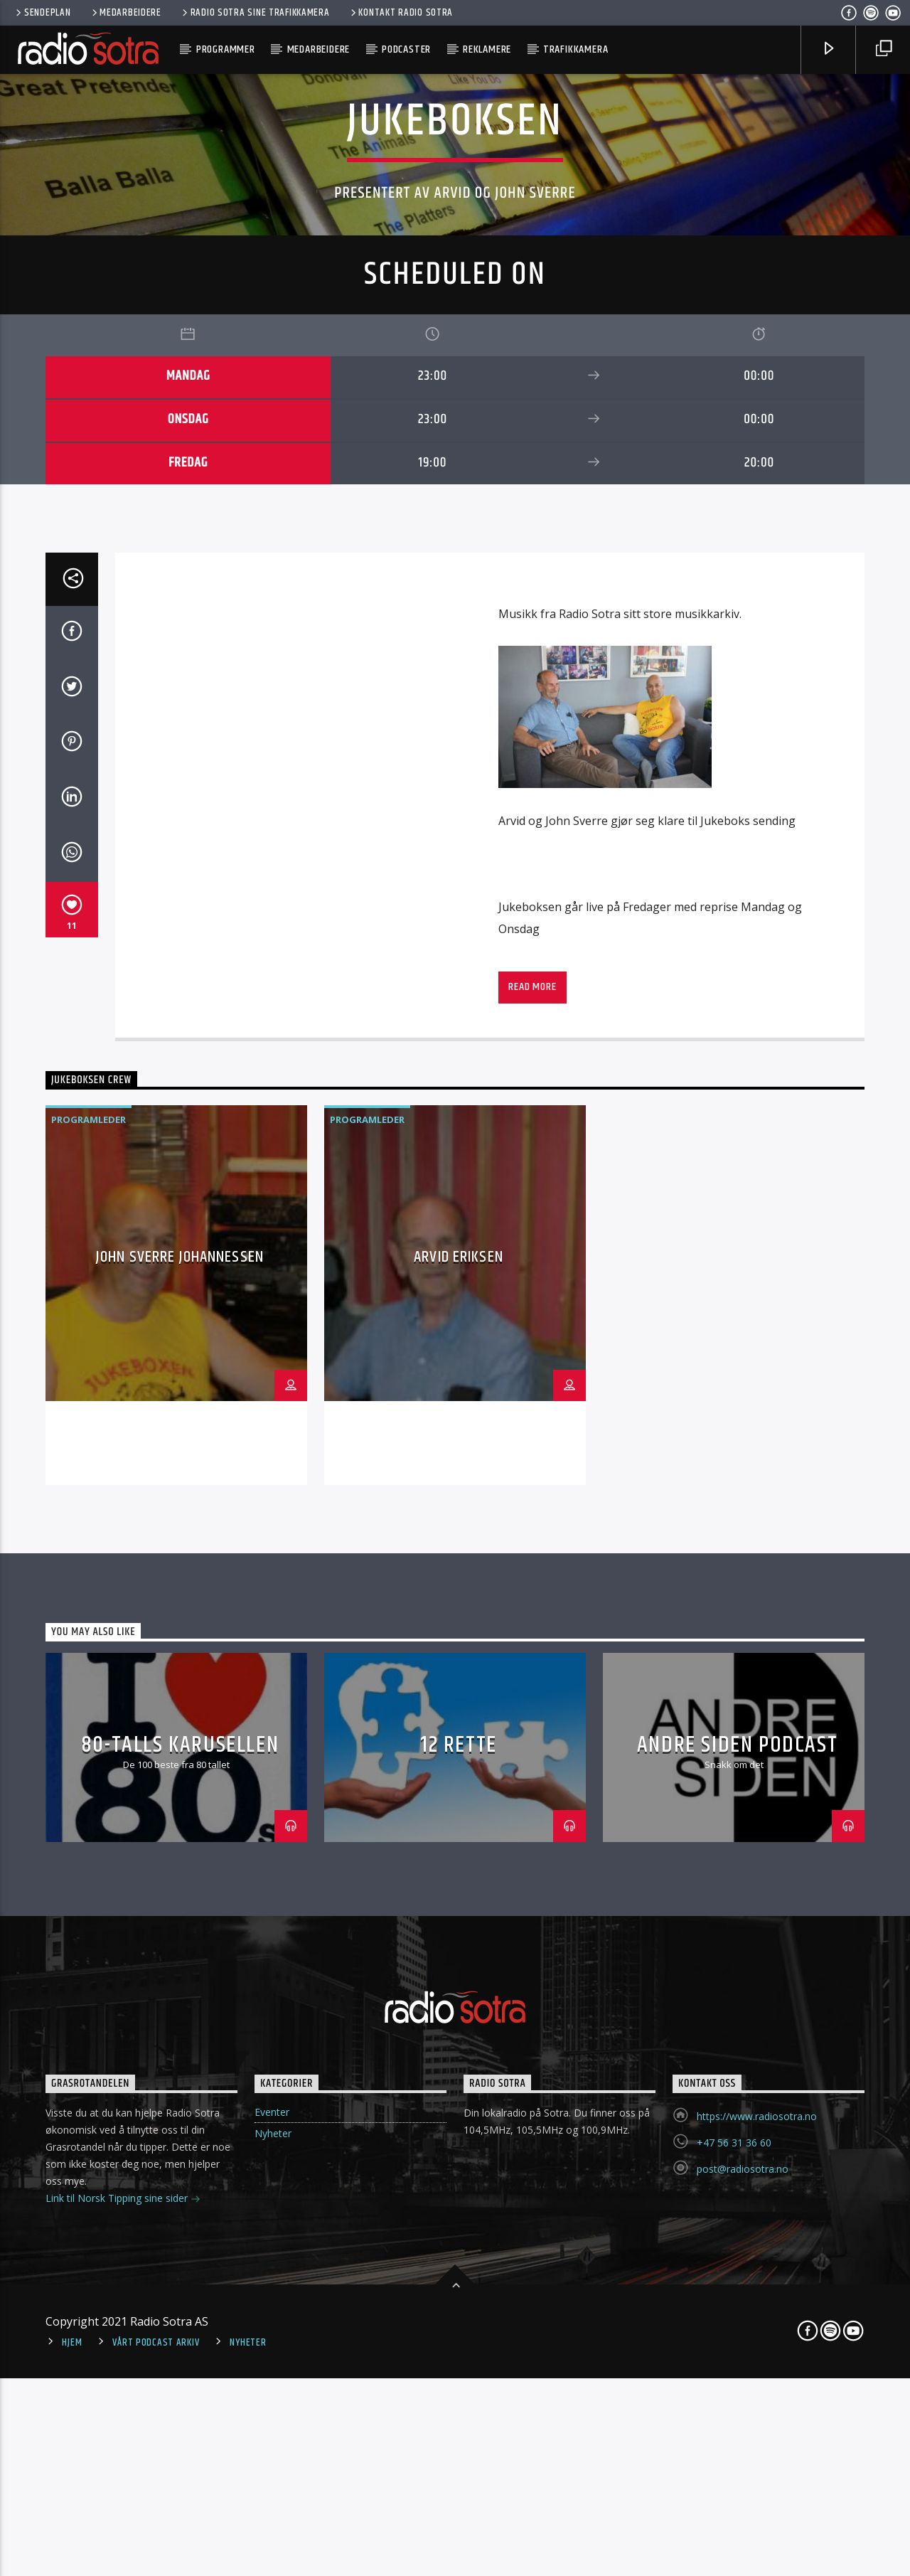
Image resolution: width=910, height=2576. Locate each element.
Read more (532, 1754)
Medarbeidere (125, 13)
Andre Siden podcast (737, 2511)
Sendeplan (42, 13)
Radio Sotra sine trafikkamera (255, 13)
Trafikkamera (576, 49)
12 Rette (458, 2511)
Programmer (225, 49)
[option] (176, 2062)
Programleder (88, 1886)
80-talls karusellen (180, 2511)
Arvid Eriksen (458, 2024)
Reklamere (487, 49)
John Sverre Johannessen (180, 2024)
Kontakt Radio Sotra (400, 13)
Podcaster (406, 49)
